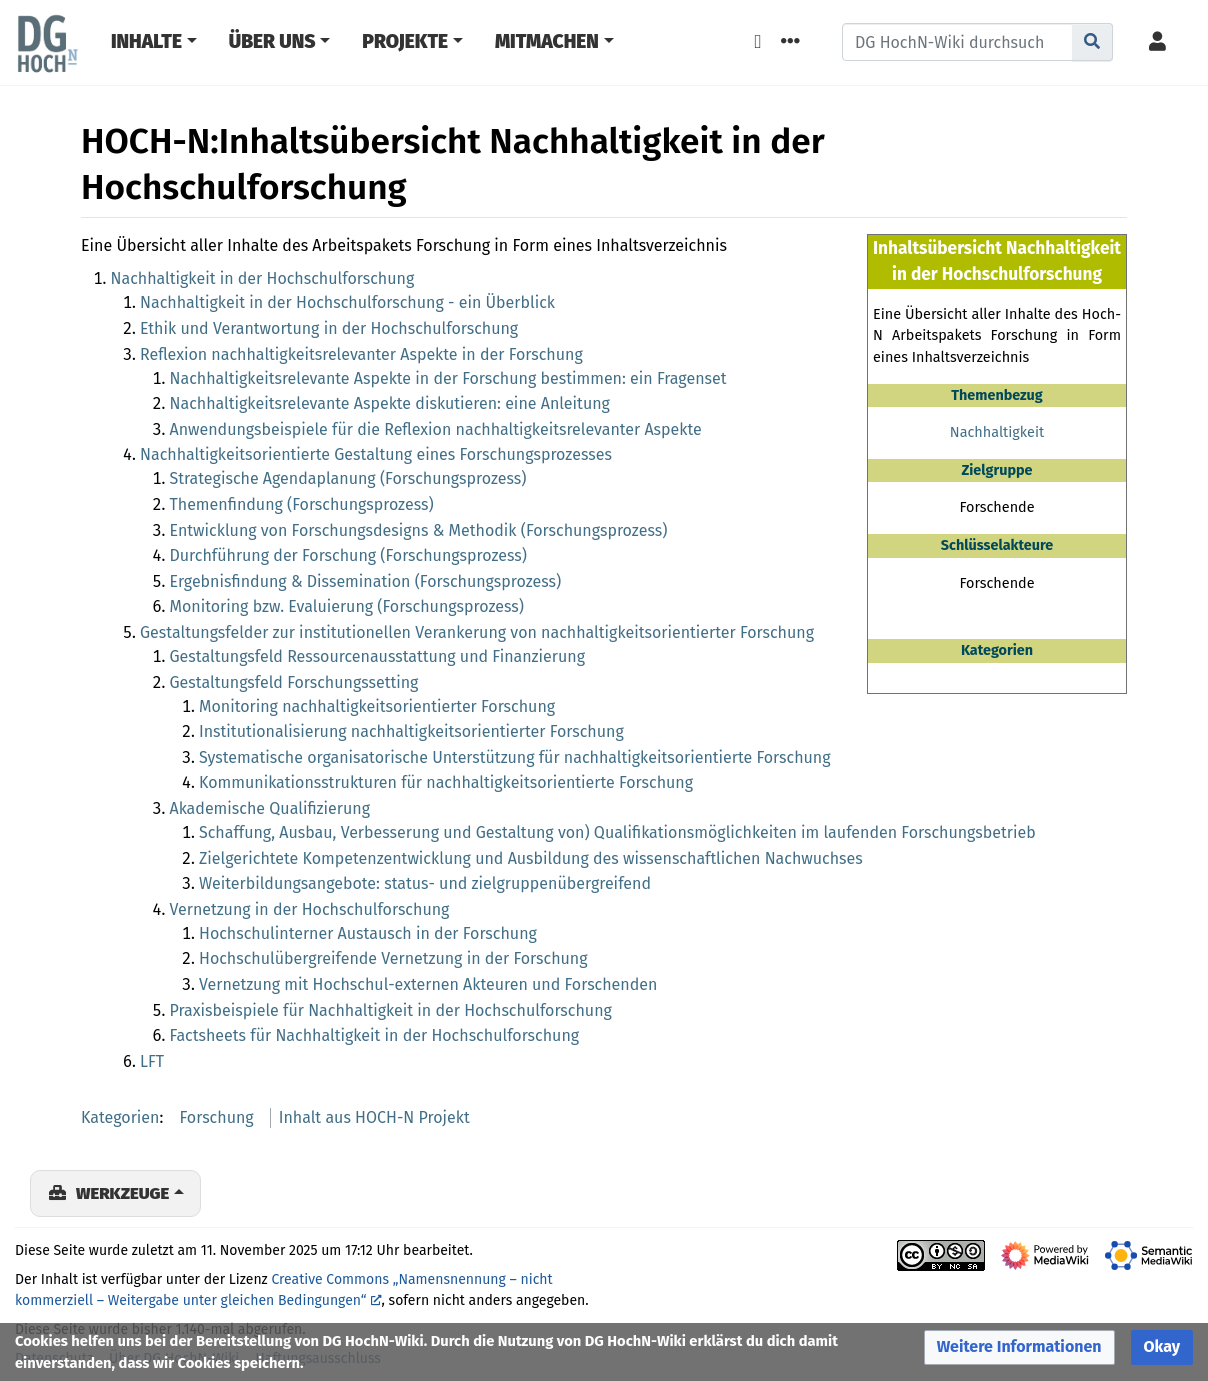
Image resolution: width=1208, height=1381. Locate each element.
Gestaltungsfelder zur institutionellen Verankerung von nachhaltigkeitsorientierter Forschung (477, 632)
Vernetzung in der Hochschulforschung (310, 909)
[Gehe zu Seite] (1092, 42)
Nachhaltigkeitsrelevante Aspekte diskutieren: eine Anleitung (390, 403)
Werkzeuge (122, 1193)
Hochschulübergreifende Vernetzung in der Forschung (393, 958)
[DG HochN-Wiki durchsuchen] (957, 42)
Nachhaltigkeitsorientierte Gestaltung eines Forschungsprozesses (376, 454)
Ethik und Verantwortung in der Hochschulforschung (329, 328)
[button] (1019, 1347)
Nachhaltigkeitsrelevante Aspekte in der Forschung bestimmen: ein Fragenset (448, 378)
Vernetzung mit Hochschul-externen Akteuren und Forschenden (428, 984)
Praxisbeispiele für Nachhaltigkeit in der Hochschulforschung (391, 1010)
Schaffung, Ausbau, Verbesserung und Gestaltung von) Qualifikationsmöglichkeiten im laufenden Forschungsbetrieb (617, 832)
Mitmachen (547, 41)
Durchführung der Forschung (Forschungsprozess (346, 555)
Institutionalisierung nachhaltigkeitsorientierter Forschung (411, 731)
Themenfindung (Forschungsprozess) (302, 504)
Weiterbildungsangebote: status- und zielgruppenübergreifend (425, 883)
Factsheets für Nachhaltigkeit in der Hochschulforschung (375, 1035)
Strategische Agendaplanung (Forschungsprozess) (348, 478)
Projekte (405, 41)
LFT (152, 1061)
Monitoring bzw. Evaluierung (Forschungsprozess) (347, 606)
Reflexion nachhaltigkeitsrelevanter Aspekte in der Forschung (361, 354)
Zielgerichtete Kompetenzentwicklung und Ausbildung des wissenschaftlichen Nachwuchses (531, 858)
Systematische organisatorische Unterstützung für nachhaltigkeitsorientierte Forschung (515, 757)
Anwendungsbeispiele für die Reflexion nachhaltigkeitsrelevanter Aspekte (436, 429)
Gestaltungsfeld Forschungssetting (294, 682)
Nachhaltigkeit (997, 432)
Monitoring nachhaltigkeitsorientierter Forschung (377, 706)
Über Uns (272, 41)
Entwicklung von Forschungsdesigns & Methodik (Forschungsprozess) (419, 530)
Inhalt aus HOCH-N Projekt (374, 1117)
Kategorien (120, 1117)
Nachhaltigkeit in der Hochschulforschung (263, 278)
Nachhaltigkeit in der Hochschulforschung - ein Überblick (347, 302)
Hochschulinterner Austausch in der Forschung (368, 933)
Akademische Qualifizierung (270, 808)
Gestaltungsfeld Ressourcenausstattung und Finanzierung (378, 656)
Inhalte (146, 41)
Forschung (217, 1117)
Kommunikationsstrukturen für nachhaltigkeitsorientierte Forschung (446, 782)
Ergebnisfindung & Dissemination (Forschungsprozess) (366, 581)
